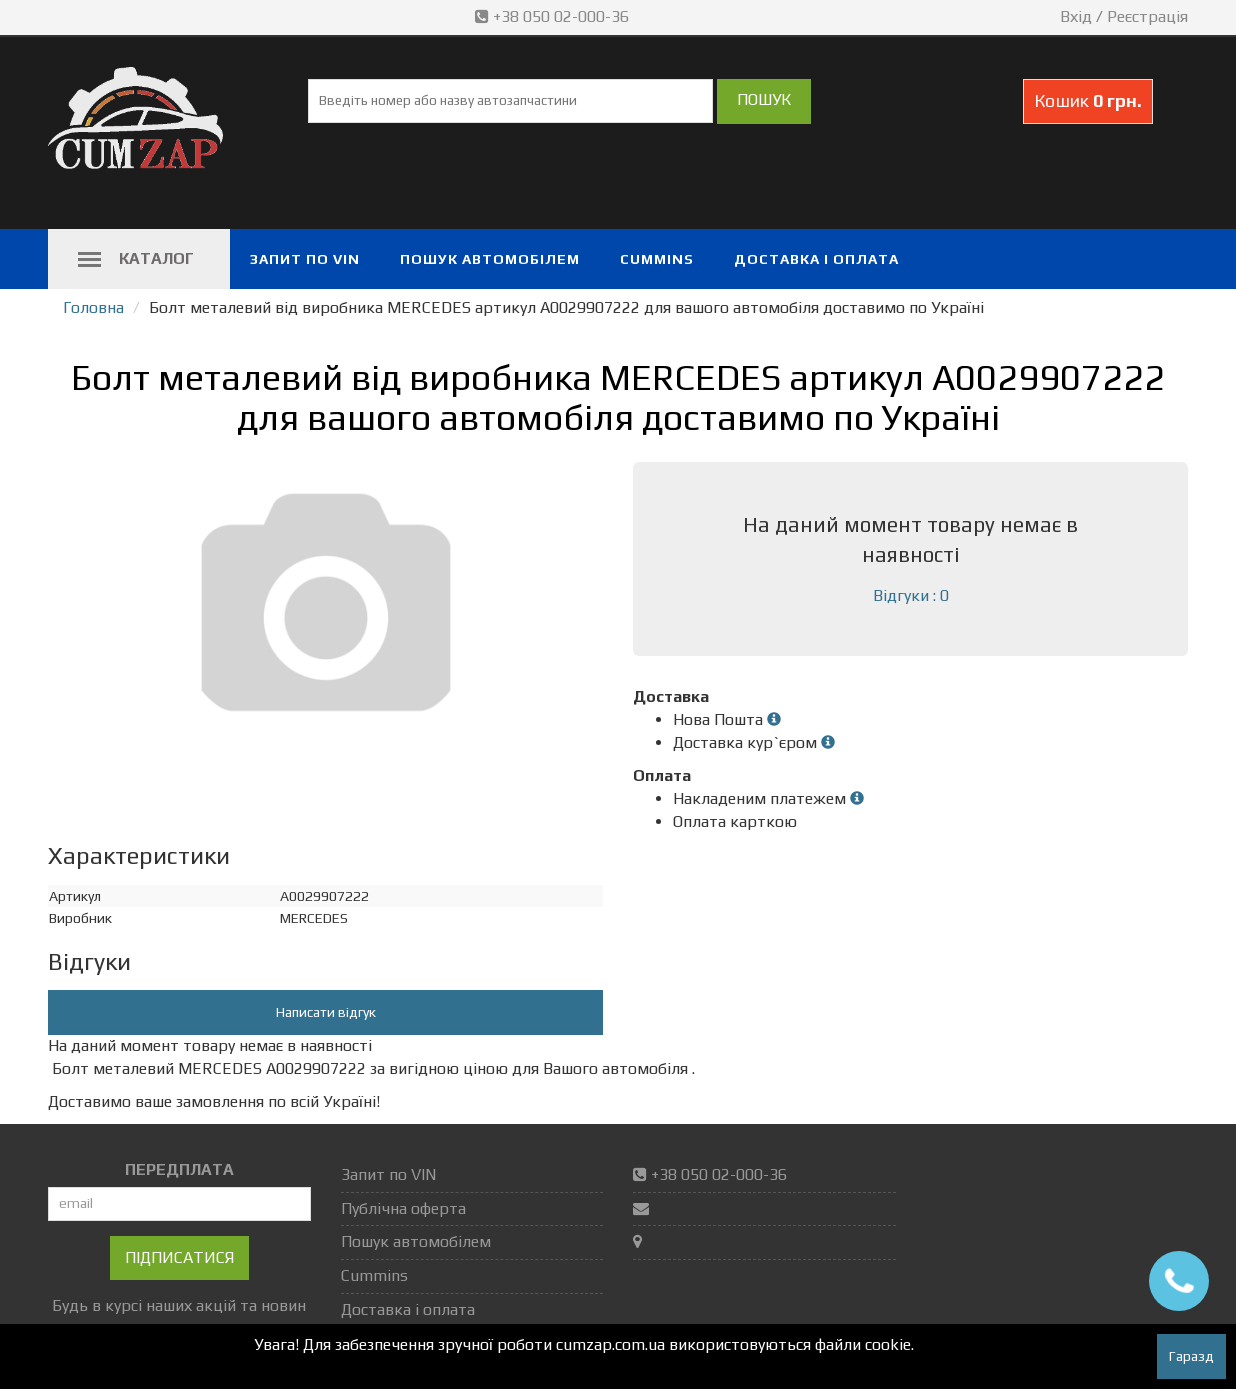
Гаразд (1191, 1356)
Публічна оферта (403, 1208)
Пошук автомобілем (490, 259)
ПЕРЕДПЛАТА (179, 1169)
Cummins (657, 259)
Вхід (1076, 16)
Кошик (1088, 100)
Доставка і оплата (816, 259)
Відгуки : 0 (911, 595)
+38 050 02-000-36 (554, 16)
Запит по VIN (305, 259)
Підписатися (179, 1257)
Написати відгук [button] (326, 1012)
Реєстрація (1147, 16)
